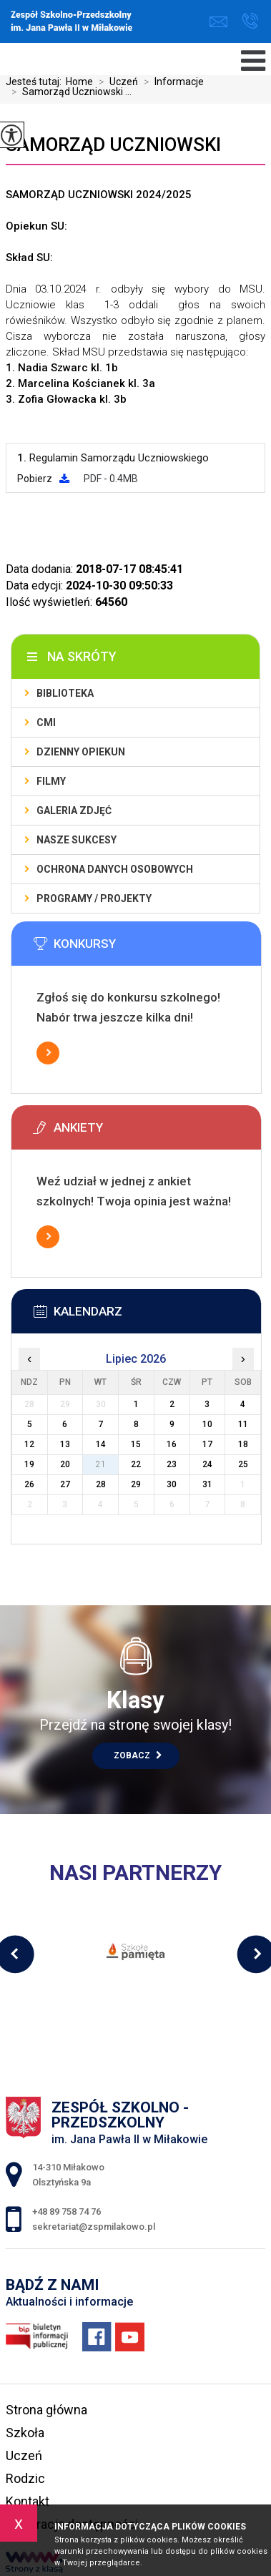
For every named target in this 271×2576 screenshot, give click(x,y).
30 (172, 1484)
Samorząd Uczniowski (113, 144)
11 (243, 1424)
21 (101, 1464)
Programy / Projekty (94, 898)
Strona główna (46, 2409)
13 (65, 1444)
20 (65, 1464)
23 (172, 1464)
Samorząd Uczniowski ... (69, 92)
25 (243, 1464)
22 (136, 1464)
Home (79, 82)
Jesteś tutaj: (36, 82)
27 (65, 1484)
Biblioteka (65, 693)
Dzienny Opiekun (80, 752)
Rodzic (25, 2478)
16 (172, 1444)
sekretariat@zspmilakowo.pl (218, 21)
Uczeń (115, 82)
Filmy (51, 781)
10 (207, 1424)
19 (29, 1464)
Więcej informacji (47, 1053)
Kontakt (27, 2501)
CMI (46, 722)
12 (29, 1444)
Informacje (171, 82)
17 (207, 1444)
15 (136, 1444)
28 (101, 1484)
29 (136, 1484)
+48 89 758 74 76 (250, 21)
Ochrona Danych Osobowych (114, 869)
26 (29, 1484)
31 (207, 1484)
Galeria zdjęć (74, 810)
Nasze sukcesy (76, 840)
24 (207, 1464)
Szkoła (25, 2432)
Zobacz (138, 1755)
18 (243, 1444)
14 (101, 1444)
